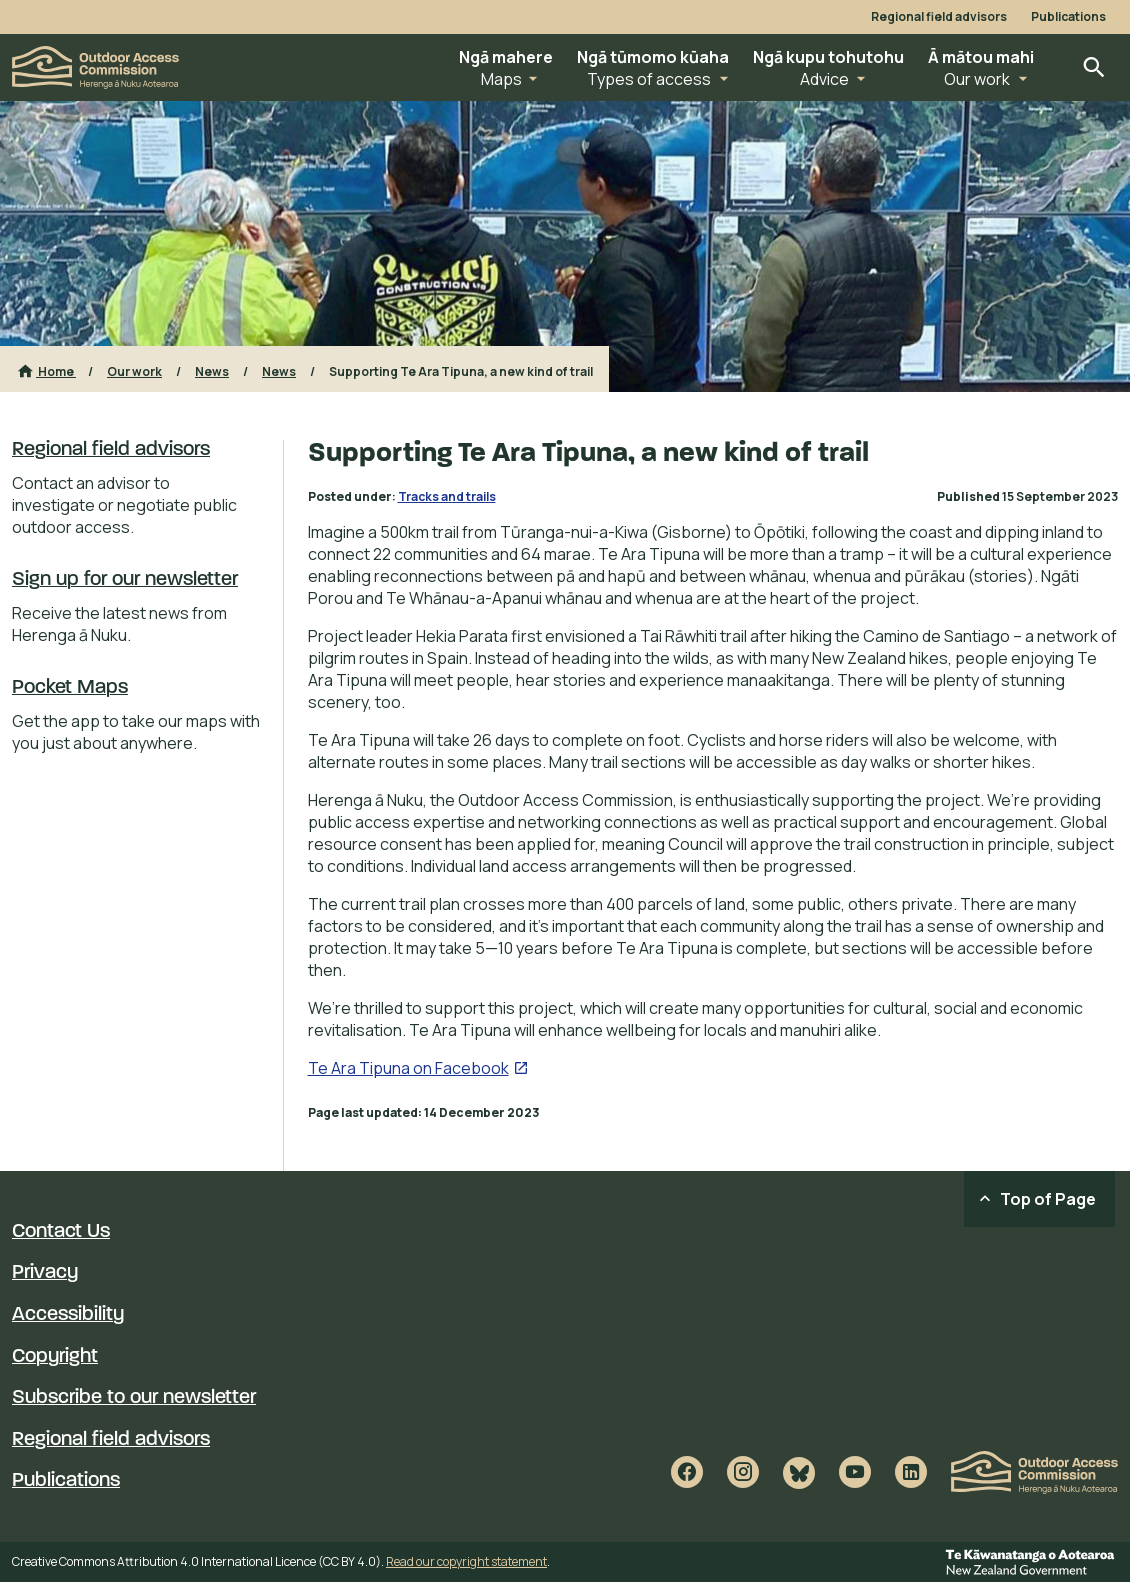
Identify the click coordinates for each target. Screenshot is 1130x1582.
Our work (134, 371)
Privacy (45, 1273)
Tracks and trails (447, 496)
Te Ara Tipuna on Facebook (408, 1068)
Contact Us (61, 1232)
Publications (1068, 17)
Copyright (55, 1357)
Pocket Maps (70, 688)
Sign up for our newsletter (125, 580)
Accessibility (68, 1315)
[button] (506, 67)
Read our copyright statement (466, 1561)
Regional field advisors (939, 17)
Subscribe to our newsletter (134, 1398)
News (212, 371)
